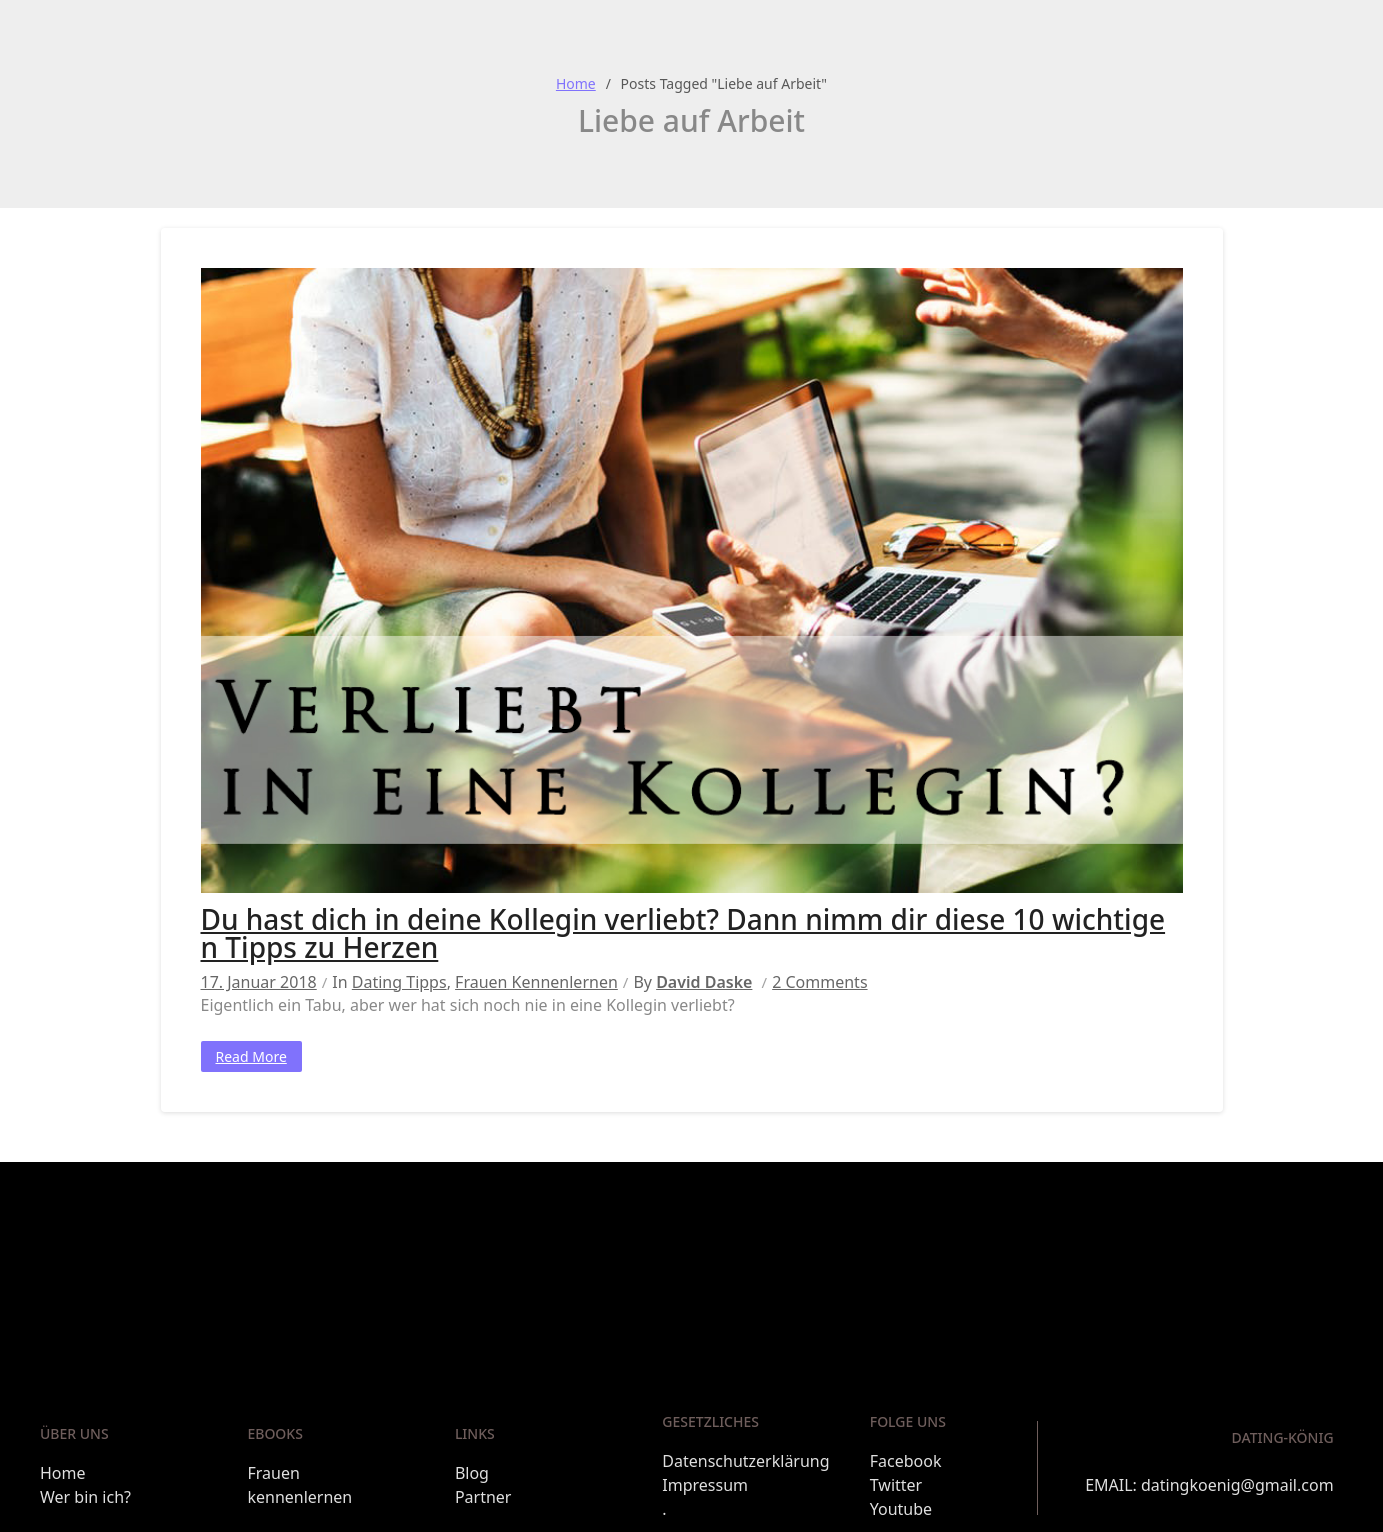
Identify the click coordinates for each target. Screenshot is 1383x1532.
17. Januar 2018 (259, 982)
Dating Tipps (399, 982)
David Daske (704, 982)
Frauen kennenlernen (536, 982)
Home (576, 83)
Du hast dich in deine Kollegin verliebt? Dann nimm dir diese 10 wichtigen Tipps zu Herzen (683, 933)
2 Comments (819, 982)
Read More (251, 1056)
